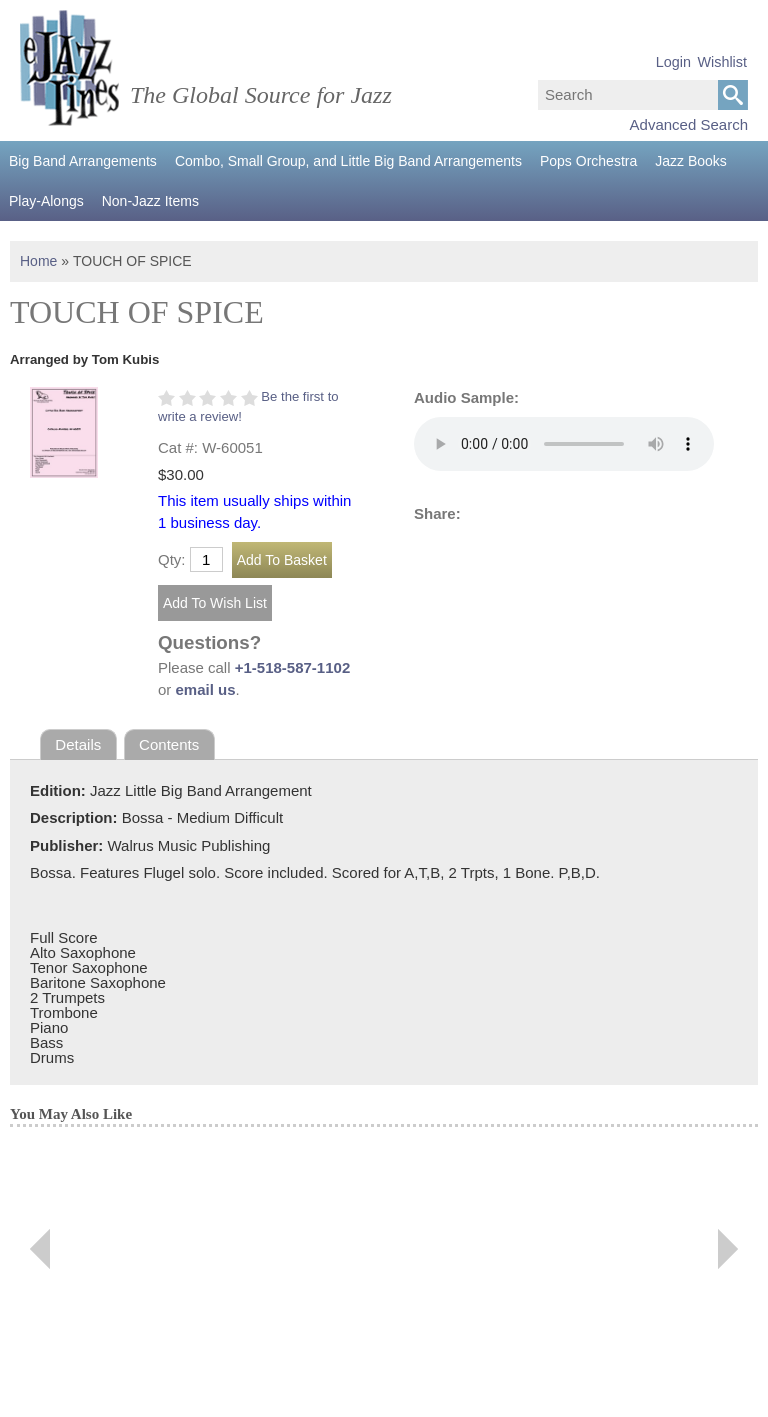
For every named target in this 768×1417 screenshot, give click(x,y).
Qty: (172, 559)
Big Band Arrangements (83, 161)
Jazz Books (691, 161)
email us (206, 689)
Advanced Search (689, 124)
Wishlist (722, 62)
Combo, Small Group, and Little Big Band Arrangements (348, 161)
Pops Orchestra (588, 161)
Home (38, 261)
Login (673, 62)
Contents (169, 744)
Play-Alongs (46, 201)
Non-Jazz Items (150, 201)
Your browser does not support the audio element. (564, 444)
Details (78, 744)
